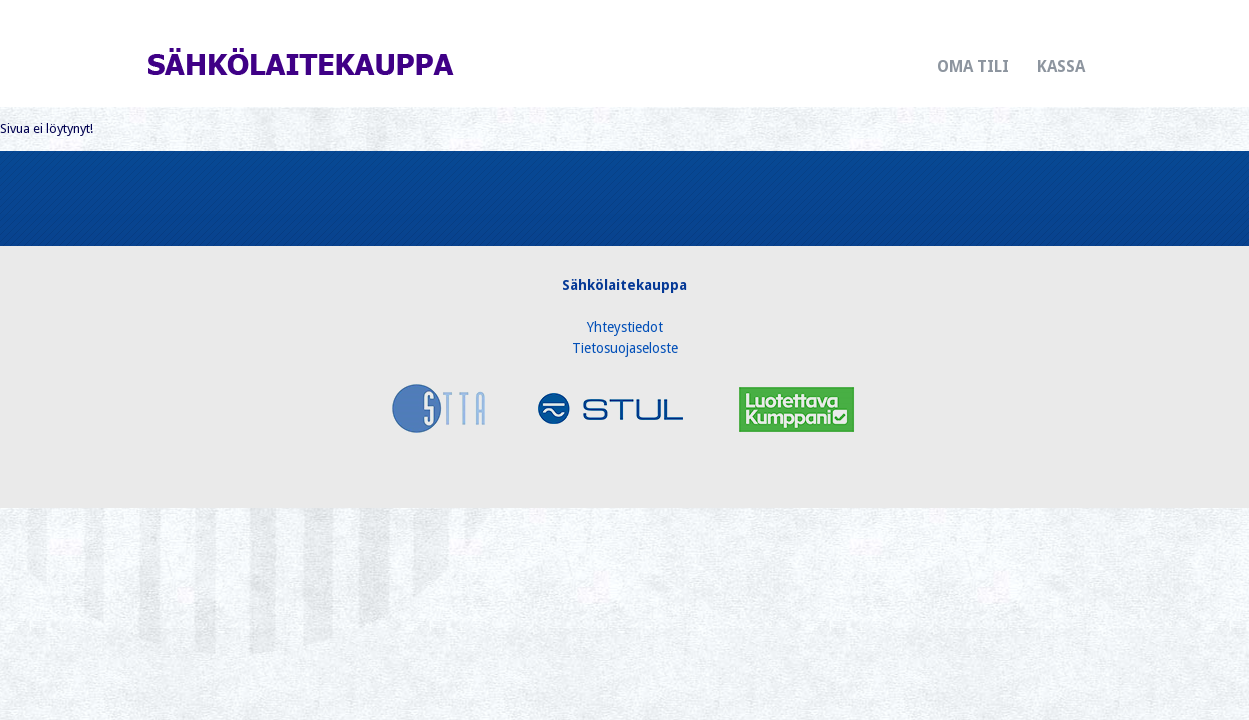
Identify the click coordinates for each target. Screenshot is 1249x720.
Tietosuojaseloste (625, 348)
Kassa (1061, 66)
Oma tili (973, 66)
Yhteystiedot (625, 327)
